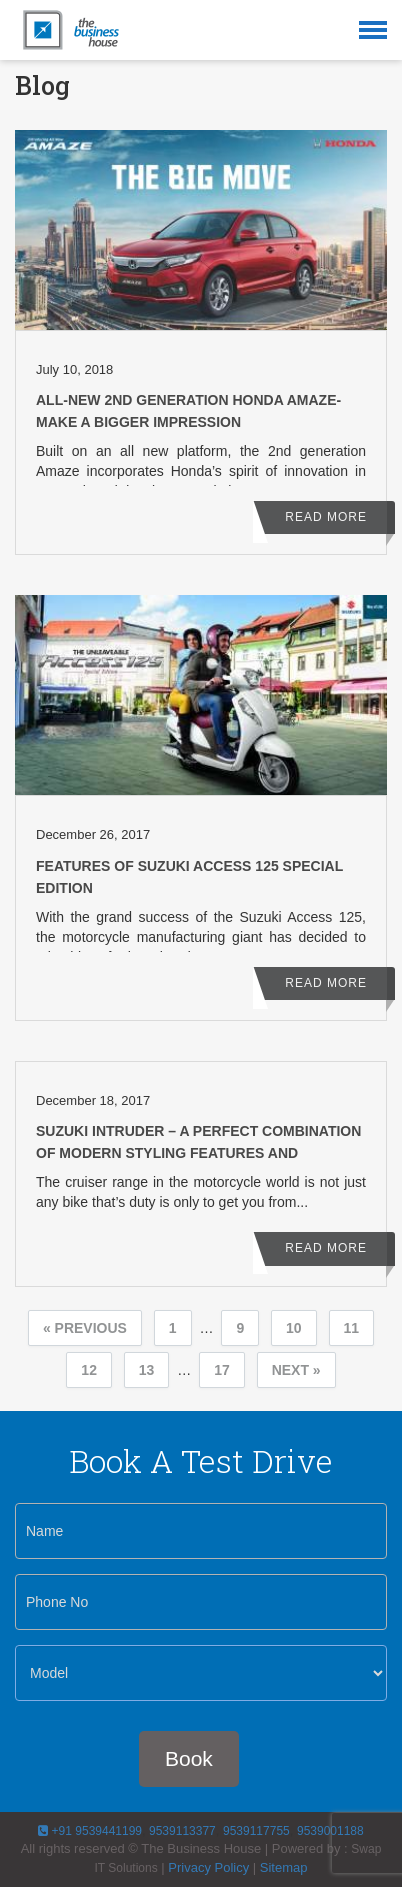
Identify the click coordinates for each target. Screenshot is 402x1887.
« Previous (85, 1328)
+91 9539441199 (90, 1831)
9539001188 (330, 1831)
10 (294, 1328)
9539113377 (181, 1831)
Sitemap (284, 1867)
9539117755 (256, 1831)
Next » (296, 1370)
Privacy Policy (208, 1867)
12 (89, 1370)
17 (222, 1370)
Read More (326, 517)
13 (147, 1370)
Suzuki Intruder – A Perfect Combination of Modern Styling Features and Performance (198, 1153)
